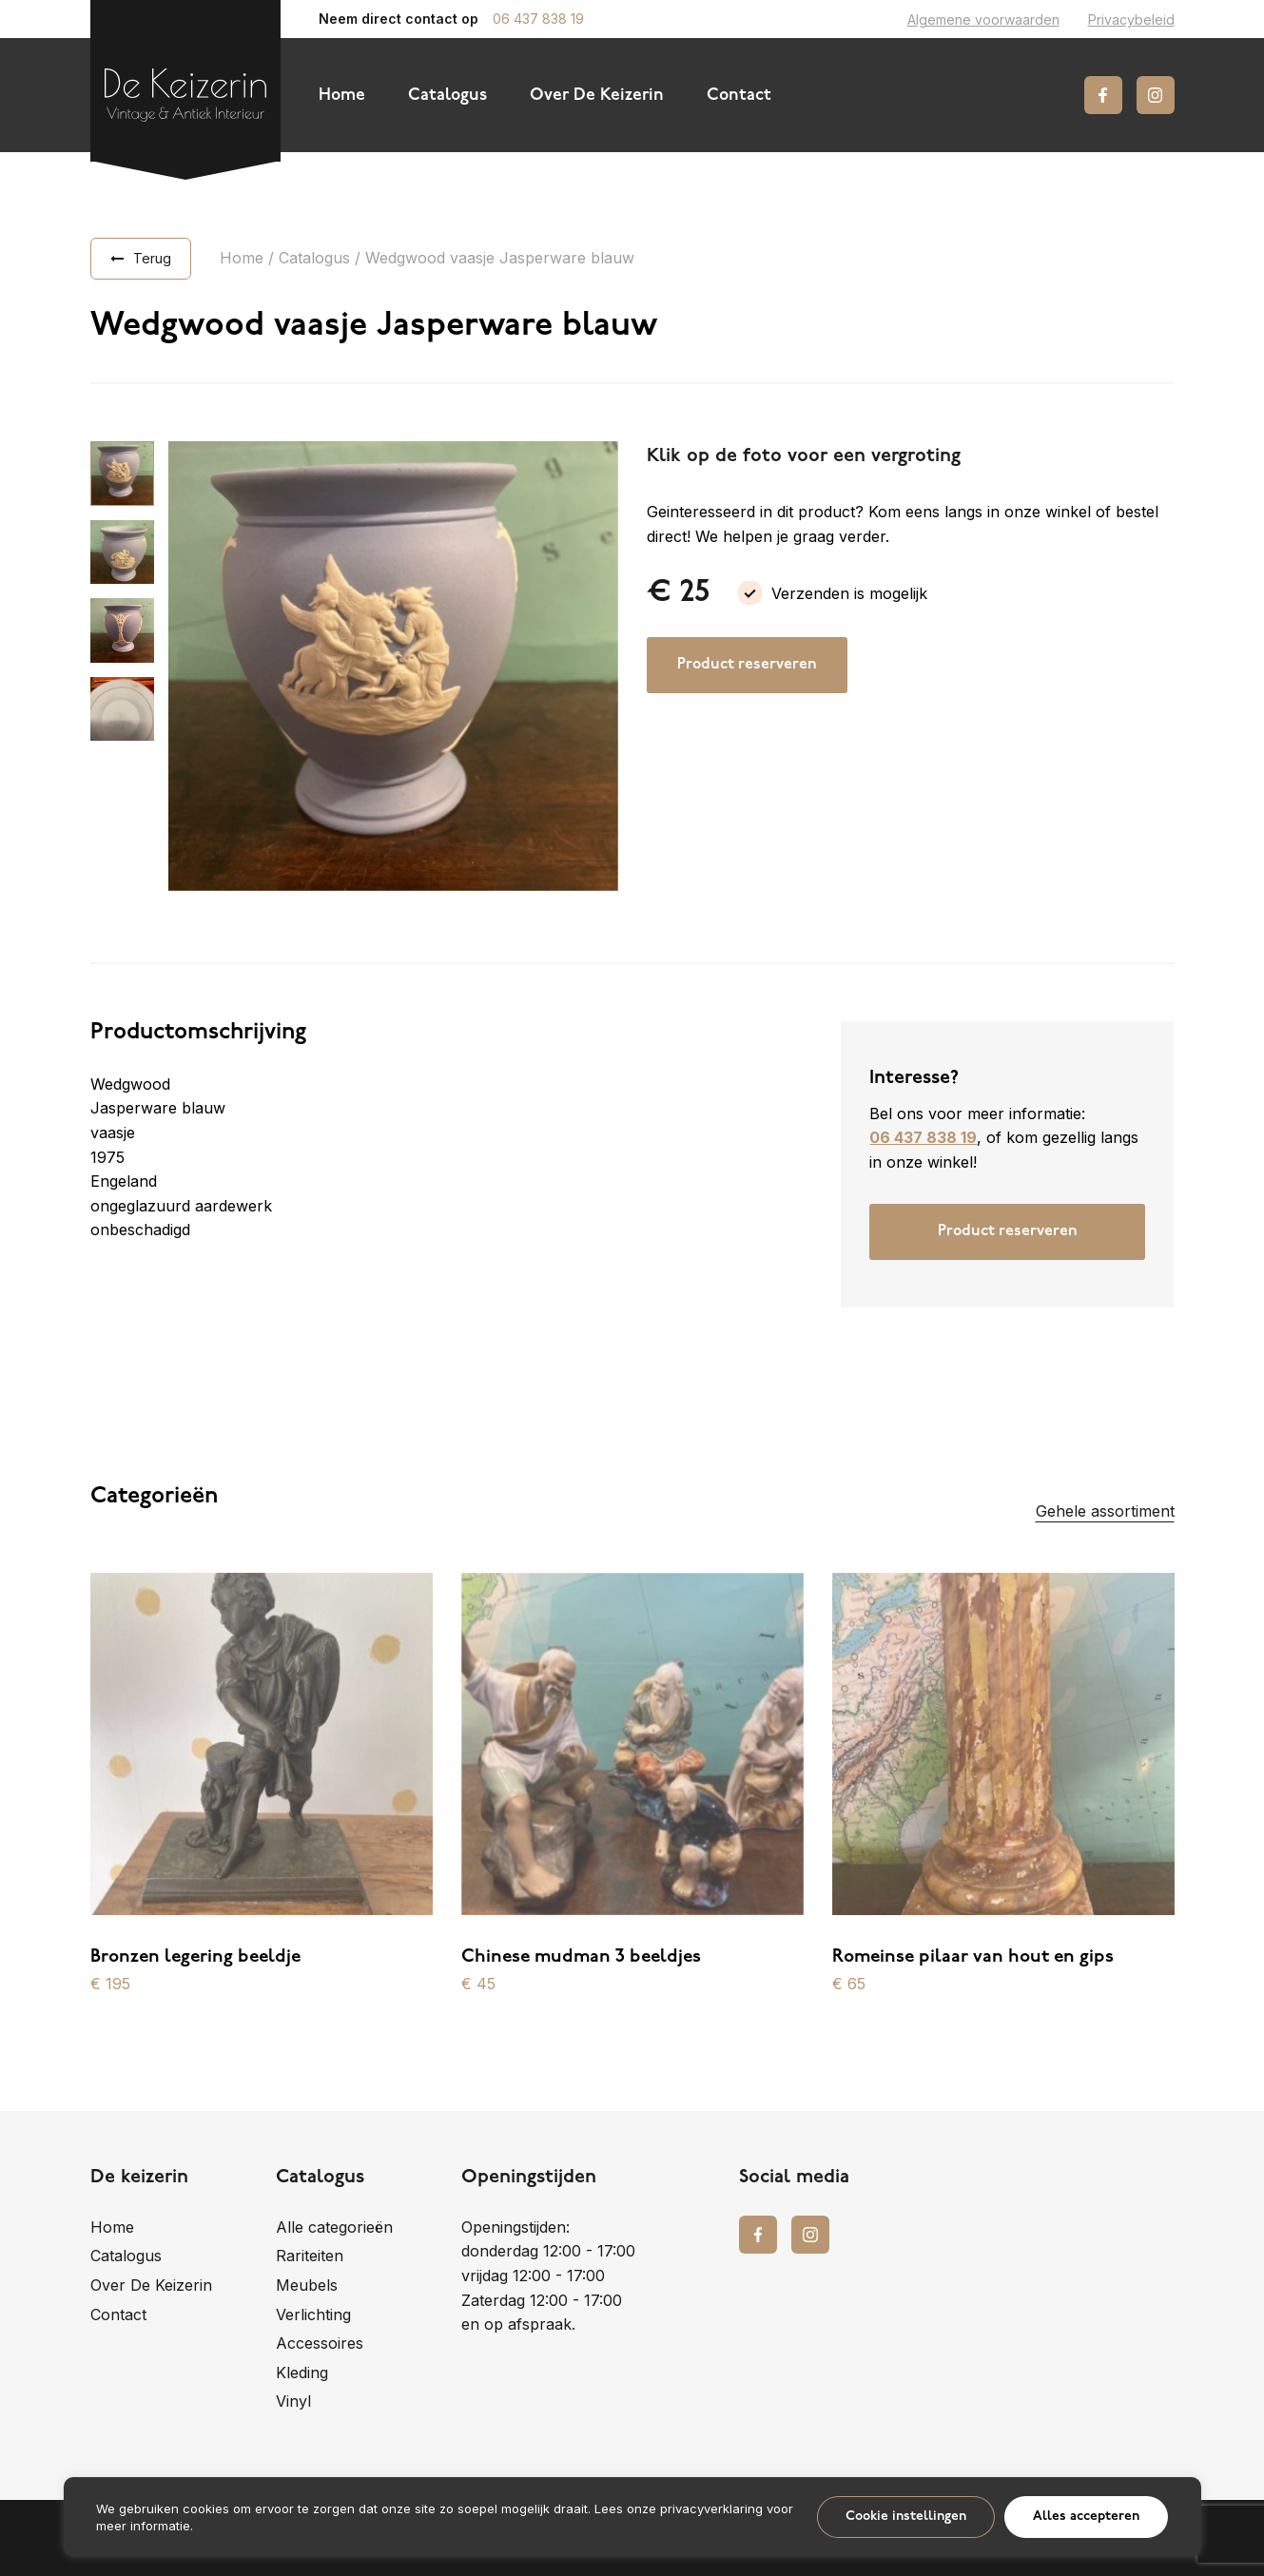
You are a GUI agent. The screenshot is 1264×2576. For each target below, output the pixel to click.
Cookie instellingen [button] (906, 2516)
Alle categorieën (334, 2227)
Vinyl (293, 2401)
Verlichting (313, 2314)
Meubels (307, 2285)
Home (342, 95)
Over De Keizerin (597, 95)
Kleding (302, 2372)
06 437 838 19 (538, 19)
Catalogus (447, 95)
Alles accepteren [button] (1086, 2516)
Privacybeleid (1131, 19)
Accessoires (319, 2343)
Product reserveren (747, 664)
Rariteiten (309, 2255)
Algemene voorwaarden (983, 19)
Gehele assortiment (1105, 1510)
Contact (739, 95)
